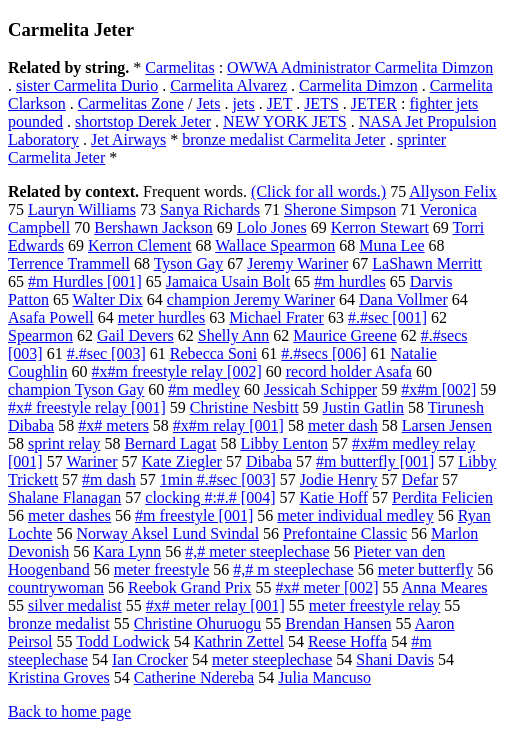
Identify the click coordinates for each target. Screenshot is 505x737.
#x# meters (113, 425)
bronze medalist (59, 623)
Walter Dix (108, 299)
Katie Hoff (334, 497)
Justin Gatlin (363, 407)
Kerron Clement (140, 245)
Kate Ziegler (182, 461)
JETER (374, 103)
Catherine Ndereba (194, 677)
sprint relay (64, 443)
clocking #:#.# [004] (210, 497)
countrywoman (56, 587)
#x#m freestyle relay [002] (177, 371)
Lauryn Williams (82, 209)
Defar (420, 479)
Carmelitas (179, 67)
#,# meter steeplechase (257, 551)
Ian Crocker (150, 659)
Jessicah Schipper (320, 389)
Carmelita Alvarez (228, 85)
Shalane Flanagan (64, 497)
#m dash (109, 479)
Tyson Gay (189, 263)
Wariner (91, 461)
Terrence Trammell (69, 263)
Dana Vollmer (403, 299)
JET (279, 103)
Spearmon (40, 335)
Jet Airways (128, 139)
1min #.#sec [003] (218, 479)
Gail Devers (135, 335)
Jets (208, 103)
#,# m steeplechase (293, 569)
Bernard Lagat (170, 443)
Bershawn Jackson (153, 227)
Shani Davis (395, 659)
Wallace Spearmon (275, 245)
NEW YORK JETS (285, 121)
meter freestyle (162, 569)
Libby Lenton (284, 443)
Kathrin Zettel (239, 641)
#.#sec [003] (106, 353)
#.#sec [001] (387, 317)
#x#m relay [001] (228, 425)
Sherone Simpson (340, 209)
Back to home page (69, 711)
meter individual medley (355, 515)
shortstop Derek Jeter (143, 121)
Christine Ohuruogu (198, 623)
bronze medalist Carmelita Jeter (283, 139)
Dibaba (269, 461)
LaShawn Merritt (427, 263)
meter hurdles (162, 317)
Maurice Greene (345, 335)
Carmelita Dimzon (358, 85)
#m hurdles (350, 281)
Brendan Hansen (338, 623)
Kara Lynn (127, 551)
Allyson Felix (453, 191)
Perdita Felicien (442, 497)
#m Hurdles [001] (85, 281)
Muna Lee (391, 245)
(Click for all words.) (318, 191)
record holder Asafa (349, 371)
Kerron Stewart (380, 227)
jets (243, 103)
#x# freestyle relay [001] (87, 407)
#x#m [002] (438, 389)
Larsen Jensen (447, 425)
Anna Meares (445, 587)
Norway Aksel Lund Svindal (167, 533)
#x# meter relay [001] (215, 605)
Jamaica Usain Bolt (228, 281)
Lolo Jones (272, 227)
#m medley (204, 389)
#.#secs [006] (323, 353)
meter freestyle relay (374, 605)
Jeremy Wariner (297, 263)
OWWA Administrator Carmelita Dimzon (360, 67)
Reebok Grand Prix (190, 587)
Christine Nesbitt (244, 407)
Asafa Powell (51, 317)
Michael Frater (276, 317)
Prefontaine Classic (345, 533)
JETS (321, 103)
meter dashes (69, 515)
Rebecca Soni (214, 353)
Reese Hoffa (347, 641)
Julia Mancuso (324, 677)
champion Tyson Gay (76, 389)
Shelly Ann (234, 335)
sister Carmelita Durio (87, 85)
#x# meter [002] (327, 587)
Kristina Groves (59, 677)
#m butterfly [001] (375, 461)
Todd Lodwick (123, 641)
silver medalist (75, 605)
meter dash (343, 425)
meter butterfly (426, 569)
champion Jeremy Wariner (251, 299)
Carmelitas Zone (131, 103)
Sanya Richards (210, 209)
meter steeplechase (272, 659)
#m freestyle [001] (194, 515)
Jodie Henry (339, 479)
